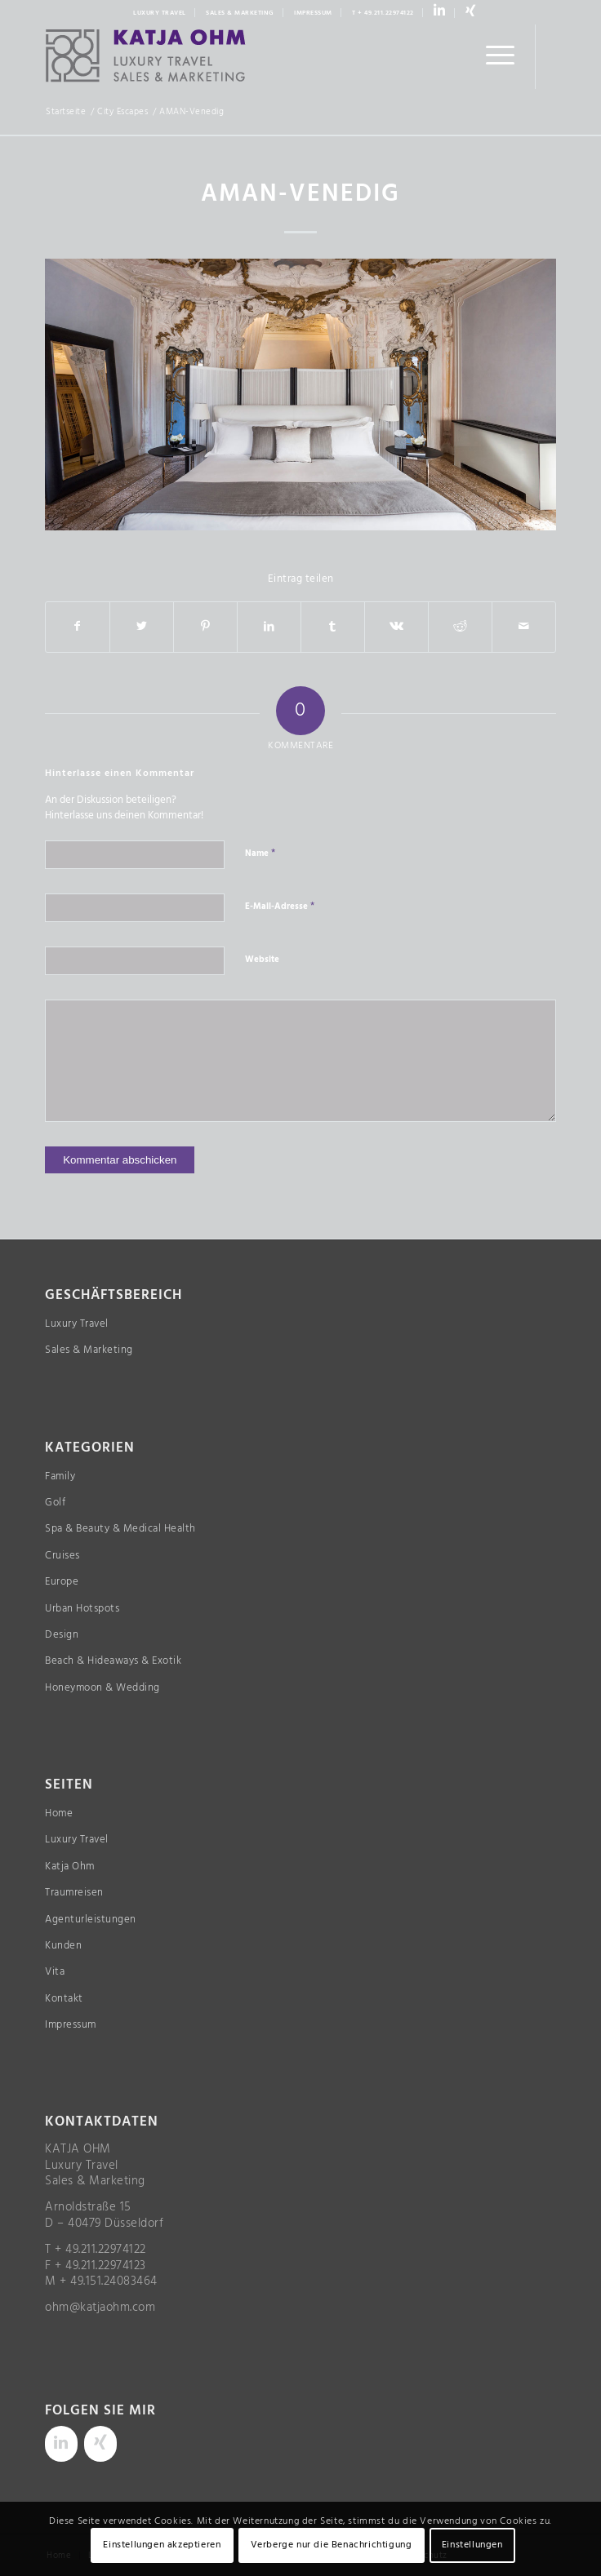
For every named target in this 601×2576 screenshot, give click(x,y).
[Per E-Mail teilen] (523, 626)
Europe (61, 1581)
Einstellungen (472, 2545)
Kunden (63, 1945)
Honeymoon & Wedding (102, 1687)
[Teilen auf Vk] (396, 626)
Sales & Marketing (89, 1350)
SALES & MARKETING (240, 13)
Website (262, 959)
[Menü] (492, 56)
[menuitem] (160, 12)
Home (59, 1813)
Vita (55, 1971)
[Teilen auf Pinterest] (205, 626)
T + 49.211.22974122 (383, 13)
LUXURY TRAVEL (159, 13)
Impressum (70, 2024)
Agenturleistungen (90, 1919)
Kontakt (64, 1998)
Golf (55, 1502)
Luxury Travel (77, 1323)
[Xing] (100, 2444)
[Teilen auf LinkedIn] (269, 626)
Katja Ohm (70, 1866)
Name (260, 853)
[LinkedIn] (61, 2444)
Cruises (62, 1555)
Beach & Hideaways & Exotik (113, 1660)
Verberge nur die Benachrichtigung (331, 2545)
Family (60, 1476)
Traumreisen (74, 1892)
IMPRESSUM (313, 13)
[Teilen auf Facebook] (77, 626)
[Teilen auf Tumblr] (332, 626)
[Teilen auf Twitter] (141, 626)
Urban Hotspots (82, 1608)
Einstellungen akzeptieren (161, 2545)
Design (61, 1634)
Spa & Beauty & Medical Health (120, 1528)
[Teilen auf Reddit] (460, 626)
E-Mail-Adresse (279, 906)
